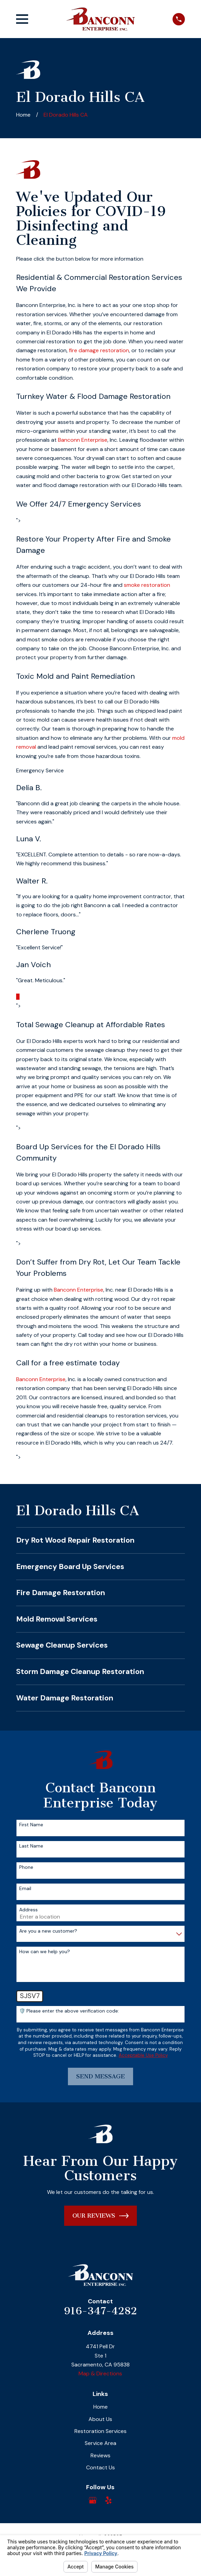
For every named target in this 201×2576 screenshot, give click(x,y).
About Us (100, 2419)
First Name (31, 1825)
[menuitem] (100, 1540)
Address (28, 1910)
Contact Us (100, 2467)
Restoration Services (100, 2431)
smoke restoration (147, 585)
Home (100, 2406)
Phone (26, 1867)
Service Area (100, 2443)
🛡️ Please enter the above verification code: (69, 2011)
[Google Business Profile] (92, 2500)
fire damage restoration (99, 350)
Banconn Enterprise (82, 439)
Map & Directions (100, 2373)
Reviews (100, 2455)
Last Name (31, 1846)
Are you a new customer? (48, 1931)
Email (25, 1888)
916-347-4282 (100, 2311)
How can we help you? (44, 1952)
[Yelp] (108, 2500)
